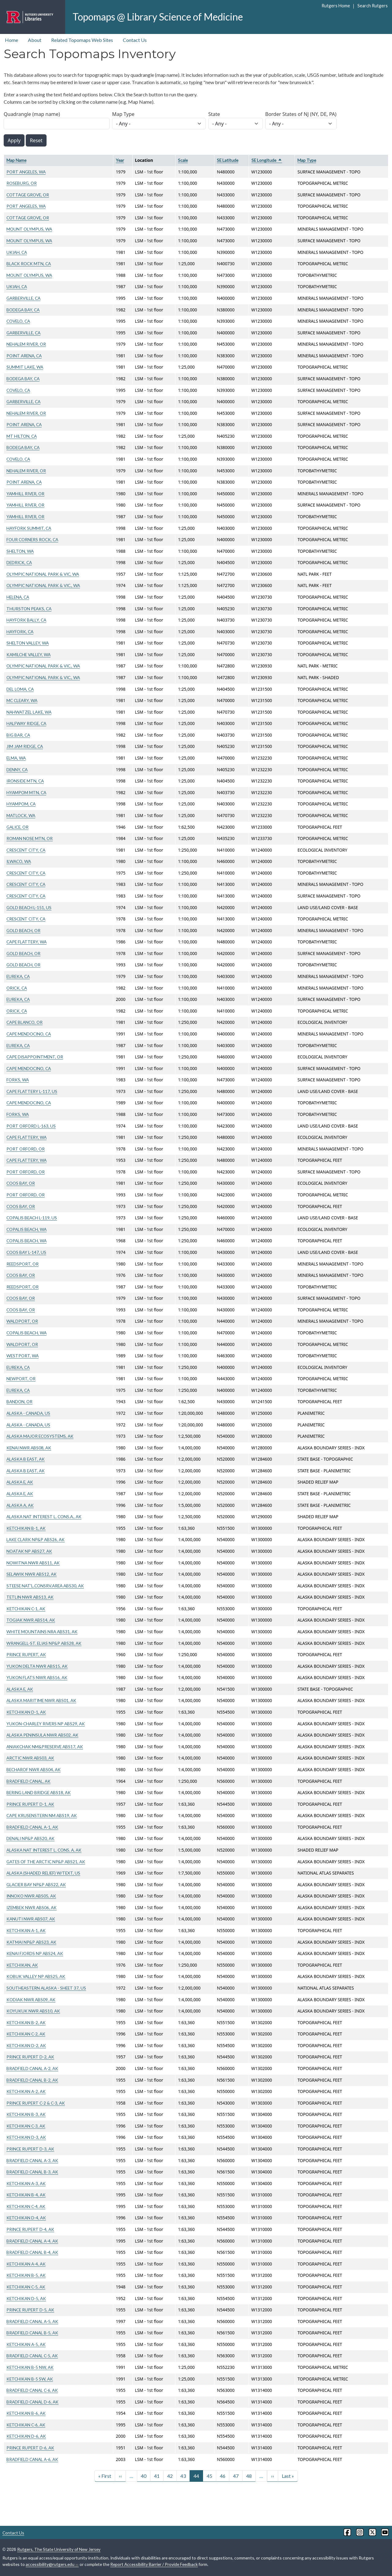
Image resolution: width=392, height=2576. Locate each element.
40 (143, 2476)
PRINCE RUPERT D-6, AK (30, 2447)
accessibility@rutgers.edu (52, 2564)
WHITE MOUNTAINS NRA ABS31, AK (41, 1631)
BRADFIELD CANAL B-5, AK (32, 2332)
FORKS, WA (17, 1079)
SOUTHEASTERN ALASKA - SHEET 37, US (46, 1988)
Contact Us (135, 40)
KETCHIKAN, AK (22, 1965)
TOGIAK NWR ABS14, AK (30, 1620)
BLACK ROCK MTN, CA (28, 263)
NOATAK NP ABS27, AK (29, 1551)
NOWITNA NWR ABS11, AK (33, 1562)
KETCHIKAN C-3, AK (25, 2125)
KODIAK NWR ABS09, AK (30, 1999)
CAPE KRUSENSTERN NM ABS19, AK (41, 1815)
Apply (14, 140)
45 (209, 2476)
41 (157, 2476)
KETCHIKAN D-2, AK (26, 2045)
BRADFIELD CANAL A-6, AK (32, 2459)
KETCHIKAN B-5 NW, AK (30, 2367)
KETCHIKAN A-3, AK (26, 2183)
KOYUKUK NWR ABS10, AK (33, 2010)
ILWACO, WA (18, 861)
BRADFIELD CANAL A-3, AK (32, 2160)
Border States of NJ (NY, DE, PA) (301, 114)
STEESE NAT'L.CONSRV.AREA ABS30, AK (45, 1585)
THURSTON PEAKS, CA (28, 608)
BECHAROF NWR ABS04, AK (33, 1769)
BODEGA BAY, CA (23, 309)
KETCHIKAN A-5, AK (26, 2344)
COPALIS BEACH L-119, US (31, 1217)
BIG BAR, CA (18, 735)
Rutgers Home (336, 5)
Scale (183, 160)
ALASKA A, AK (20, 1505)
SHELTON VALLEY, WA (27, 642)
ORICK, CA (16, 988)
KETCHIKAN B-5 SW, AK (29, 2378)
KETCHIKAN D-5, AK (26, 2298)
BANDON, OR (19, 1401)
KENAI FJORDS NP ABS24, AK (34, 1953)
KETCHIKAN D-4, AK (26, 2217)
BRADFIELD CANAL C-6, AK (32, 2390)
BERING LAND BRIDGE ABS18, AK (38, 1792)
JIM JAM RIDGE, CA (24, 746)
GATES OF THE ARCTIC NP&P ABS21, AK (45, 1861)
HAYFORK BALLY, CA (26, 620)
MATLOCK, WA (20, 815)
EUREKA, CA (18, 976)
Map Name (16, 160)
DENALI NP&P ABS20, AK (30, 1838)
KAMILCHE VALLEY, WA (28, 654)
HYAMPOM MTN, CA (26, 792)
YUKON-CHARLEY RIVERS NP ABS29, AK (45, 1723)
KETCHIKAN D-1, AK (26, 1712)
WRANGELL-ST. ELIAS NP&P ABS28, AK (43, 1643)
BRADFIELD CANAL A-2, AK (32, 2068)
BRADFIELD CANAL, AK (28, 1781)
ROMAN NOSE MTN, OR (29, 838)
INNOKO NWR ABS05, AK (31, 1895)
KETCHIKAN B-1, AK (26, 1528)
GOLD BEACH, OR (23, 930)
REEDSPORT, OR (22, 1263)
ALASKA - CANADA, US (28, 1413)
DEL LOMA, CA (20, 689)
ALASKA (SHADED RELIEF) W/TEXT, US (43, 1872)
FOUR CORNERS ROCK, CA (32, 539)
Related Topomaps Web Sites (82, 40)
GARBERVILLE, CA (23, 298)
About (34, 40)
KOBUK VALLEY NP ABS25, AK (35, 1976)
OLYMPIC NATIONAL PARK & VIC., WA (43, 585)
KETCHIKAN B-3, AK (26, 2114)
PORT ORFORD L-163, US (31, 1125)
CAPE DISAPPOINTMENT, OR (34, 1056)
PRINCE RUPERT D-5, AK (30, 2309)
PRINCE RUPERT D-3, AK (30, 2148)
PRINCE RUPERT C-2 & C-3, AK (35, 2103)
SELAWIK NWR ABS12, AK (31, 1574)
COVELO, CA (18, 321)
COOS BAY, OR (20, 1183)
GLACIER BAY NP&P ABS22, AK (36, 1884)
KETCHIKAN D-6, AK (26, 2436)
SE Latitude (227, 160)
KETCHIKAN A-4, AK (26, 2263)
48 (249, 2476)
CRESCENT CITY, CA (25, 850)
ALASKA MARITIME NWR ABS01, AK (41, 1700)
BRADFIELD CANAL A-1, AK (32, 1827)
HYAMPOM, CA (21, 803)
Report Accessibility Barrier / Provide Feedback (154, 2564)
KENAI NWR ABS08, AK (28, 1447)
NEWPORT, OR (21, 1378)
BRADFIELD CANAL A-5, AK (32, 2321)
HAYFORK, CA (19, 631)
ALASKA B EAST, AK (25, 1459)
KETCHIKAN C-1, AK (25, 1608)
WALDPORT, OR (22, 1321)
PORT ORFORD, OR (25, 1148)
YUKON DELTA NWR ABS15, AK (37, 1666)
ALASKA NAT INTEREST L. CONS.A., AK (43, 1516)
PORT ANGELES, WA (26, 171)
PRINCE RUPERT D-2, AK (30, 2056)
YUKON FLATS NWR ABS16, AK (36, 1677)
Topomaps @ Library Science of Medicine (158, 17)
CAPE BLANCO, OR (24, 1022)
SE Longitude (266, 160)
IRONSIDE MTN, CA (25, 780)
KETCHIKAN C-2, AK (25, 2033)
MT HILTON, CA (21, 436)
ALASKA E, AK (19, 1482)
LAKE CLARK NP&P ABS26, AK (35, 1539)
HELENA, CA (17, 597)
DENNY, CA (17, 769)
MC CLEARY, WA (21, 700)
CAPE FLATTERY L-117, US (31, 1091)
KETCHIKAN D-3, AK (26, 2137)
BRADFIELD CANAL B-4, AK (32, 2252)
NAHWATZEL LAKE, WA (28, 712)
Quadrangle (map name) (32, 114)
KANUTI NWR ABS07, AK (30, 1918)
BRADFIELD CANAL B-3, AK (32, 2171)
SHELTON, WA (20, 551)
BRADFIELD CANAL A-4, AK (32, 2240)
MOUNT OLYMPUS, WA (29, 229)
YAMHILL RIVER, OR (25, 493)
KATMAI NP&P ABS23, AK (31, 1942)
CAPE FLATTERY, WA (26, 941)
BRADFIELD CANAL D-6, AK (32, 2401)
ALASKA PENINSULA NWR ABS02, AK (42, 1735)
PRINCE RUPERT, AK (26, 1654)
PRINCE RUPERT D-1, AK (30, 1804)
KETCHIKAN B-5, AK (26, 2275)
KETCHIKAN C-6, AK (25, 2424)
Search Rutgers (372, 5)
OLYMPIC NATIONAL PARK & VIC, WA (42, 574)
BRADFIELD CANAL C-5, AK (32, 2355)
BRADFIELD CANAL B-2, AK (32, 2080)
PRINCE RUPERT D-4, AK (30, 2229)
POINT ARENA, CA (24, 355)
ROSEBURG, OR (21, 183)
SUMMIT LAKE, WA (24, 367)
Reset (36, 140)
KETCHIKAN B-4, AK (26, 2194)
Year (120, 160)
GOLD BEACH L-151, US (28, 907)
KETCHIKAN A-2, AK (26, 2091)
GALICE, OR (17, 827)
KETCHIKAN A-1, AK (26, 1930)
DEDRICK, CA (19, 562)
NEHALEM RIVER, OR (26, 344)
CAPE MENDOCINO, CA (28, 1033)
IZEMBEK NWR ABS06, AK (31, 1907)
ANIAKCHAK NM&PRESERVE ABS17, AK (44, 1746)
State (214, 114)
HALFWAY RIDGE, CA (26, 723)
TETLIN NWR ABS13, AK (30, 1597)
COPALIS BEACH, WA (26, 1229)
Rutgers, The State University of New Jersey (58, 2549)
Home (11, 40)
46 (222, 2476)
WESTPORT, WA (22, 1355)
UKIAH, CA (16, 252)
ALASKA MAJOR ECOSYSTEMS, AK (40, 1436)
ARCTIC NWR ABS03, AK (30, 1757)
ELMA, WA (16, 757)
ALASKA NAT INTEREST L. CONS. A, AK (43, 1850)
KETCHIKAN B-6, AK (26, 2413)
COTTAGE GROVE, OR (27, 194)
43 (183, 2476)
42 (170, 2476)
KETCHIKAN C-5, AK (25, 2286)
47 (236, 2476)
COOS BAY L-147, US (26, 1252)
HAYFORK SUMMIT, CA (28, 528)
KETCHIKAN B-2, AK (26, 2022)
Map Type (123, 114)
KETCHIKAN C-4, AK (25, 2206)
